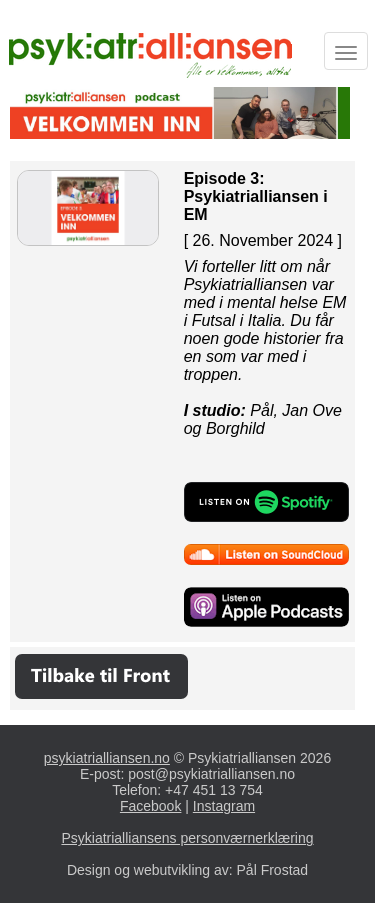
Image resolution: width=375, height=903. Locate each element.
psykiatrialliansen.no (107, 758)
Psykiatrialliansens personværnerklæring (187, 838)
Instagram (224, 806)
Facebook (150, 806)
